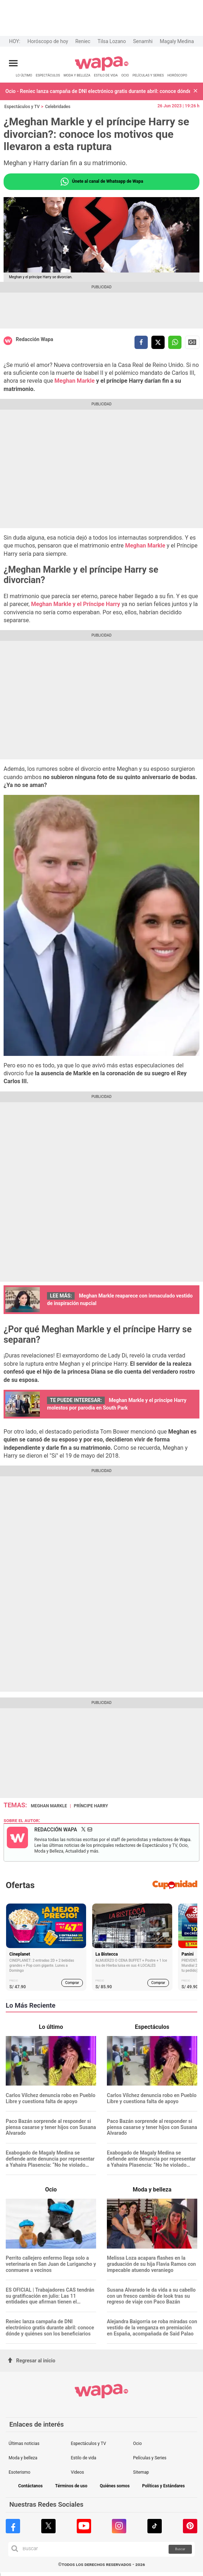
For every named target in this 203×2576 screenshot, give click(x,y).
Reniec (82, 41)
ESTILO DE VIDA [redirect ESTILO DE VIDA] (106, 75)
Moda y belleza (23, 2457)
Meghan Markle (75, 380)
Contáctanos (30, 2486)
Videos (77, 2472)
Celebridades (57, 106)
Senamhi (142, 41)
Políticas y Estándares (163, 2486)
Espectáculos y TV (22, 106)
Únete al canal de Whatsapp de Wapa (101, 181)
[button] (195, 91)
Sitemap (141, 2472)
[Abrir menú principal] (13, 63)
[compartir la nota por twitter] (158, 342)
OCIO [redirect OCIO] (125, 75)
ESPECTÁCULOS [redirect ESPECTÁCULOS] (48, 75)
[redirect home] (101, 69)
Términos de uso (71, 2486)
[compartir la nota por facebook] (141, 342)
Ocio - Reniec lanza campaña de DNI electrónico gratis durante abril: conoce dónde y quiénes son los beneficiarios (97, 91)
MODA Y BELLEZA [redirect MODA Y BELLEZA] (76, 75)
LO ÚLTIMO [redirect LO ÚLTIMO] (24, 75)
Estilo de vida (83, 2457)
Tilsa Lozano (112, 41)
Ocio (137, 2443)
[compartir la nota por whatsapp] (174, 342)
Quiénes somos (114, 2486)
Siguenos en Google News (192, 342)
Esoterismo (19, 2472)
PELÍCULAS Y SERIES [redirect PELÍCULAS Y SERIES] (148, 75)
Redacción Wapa (34, 339)
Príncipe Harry (91, 1805)
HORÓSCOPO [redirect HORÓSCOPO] (177, 75)
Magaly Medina (177, 41)
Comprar (72, 1983)
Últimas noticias (24, 2443)
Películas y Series (149, 2457)
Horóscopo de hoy (47, 41)
